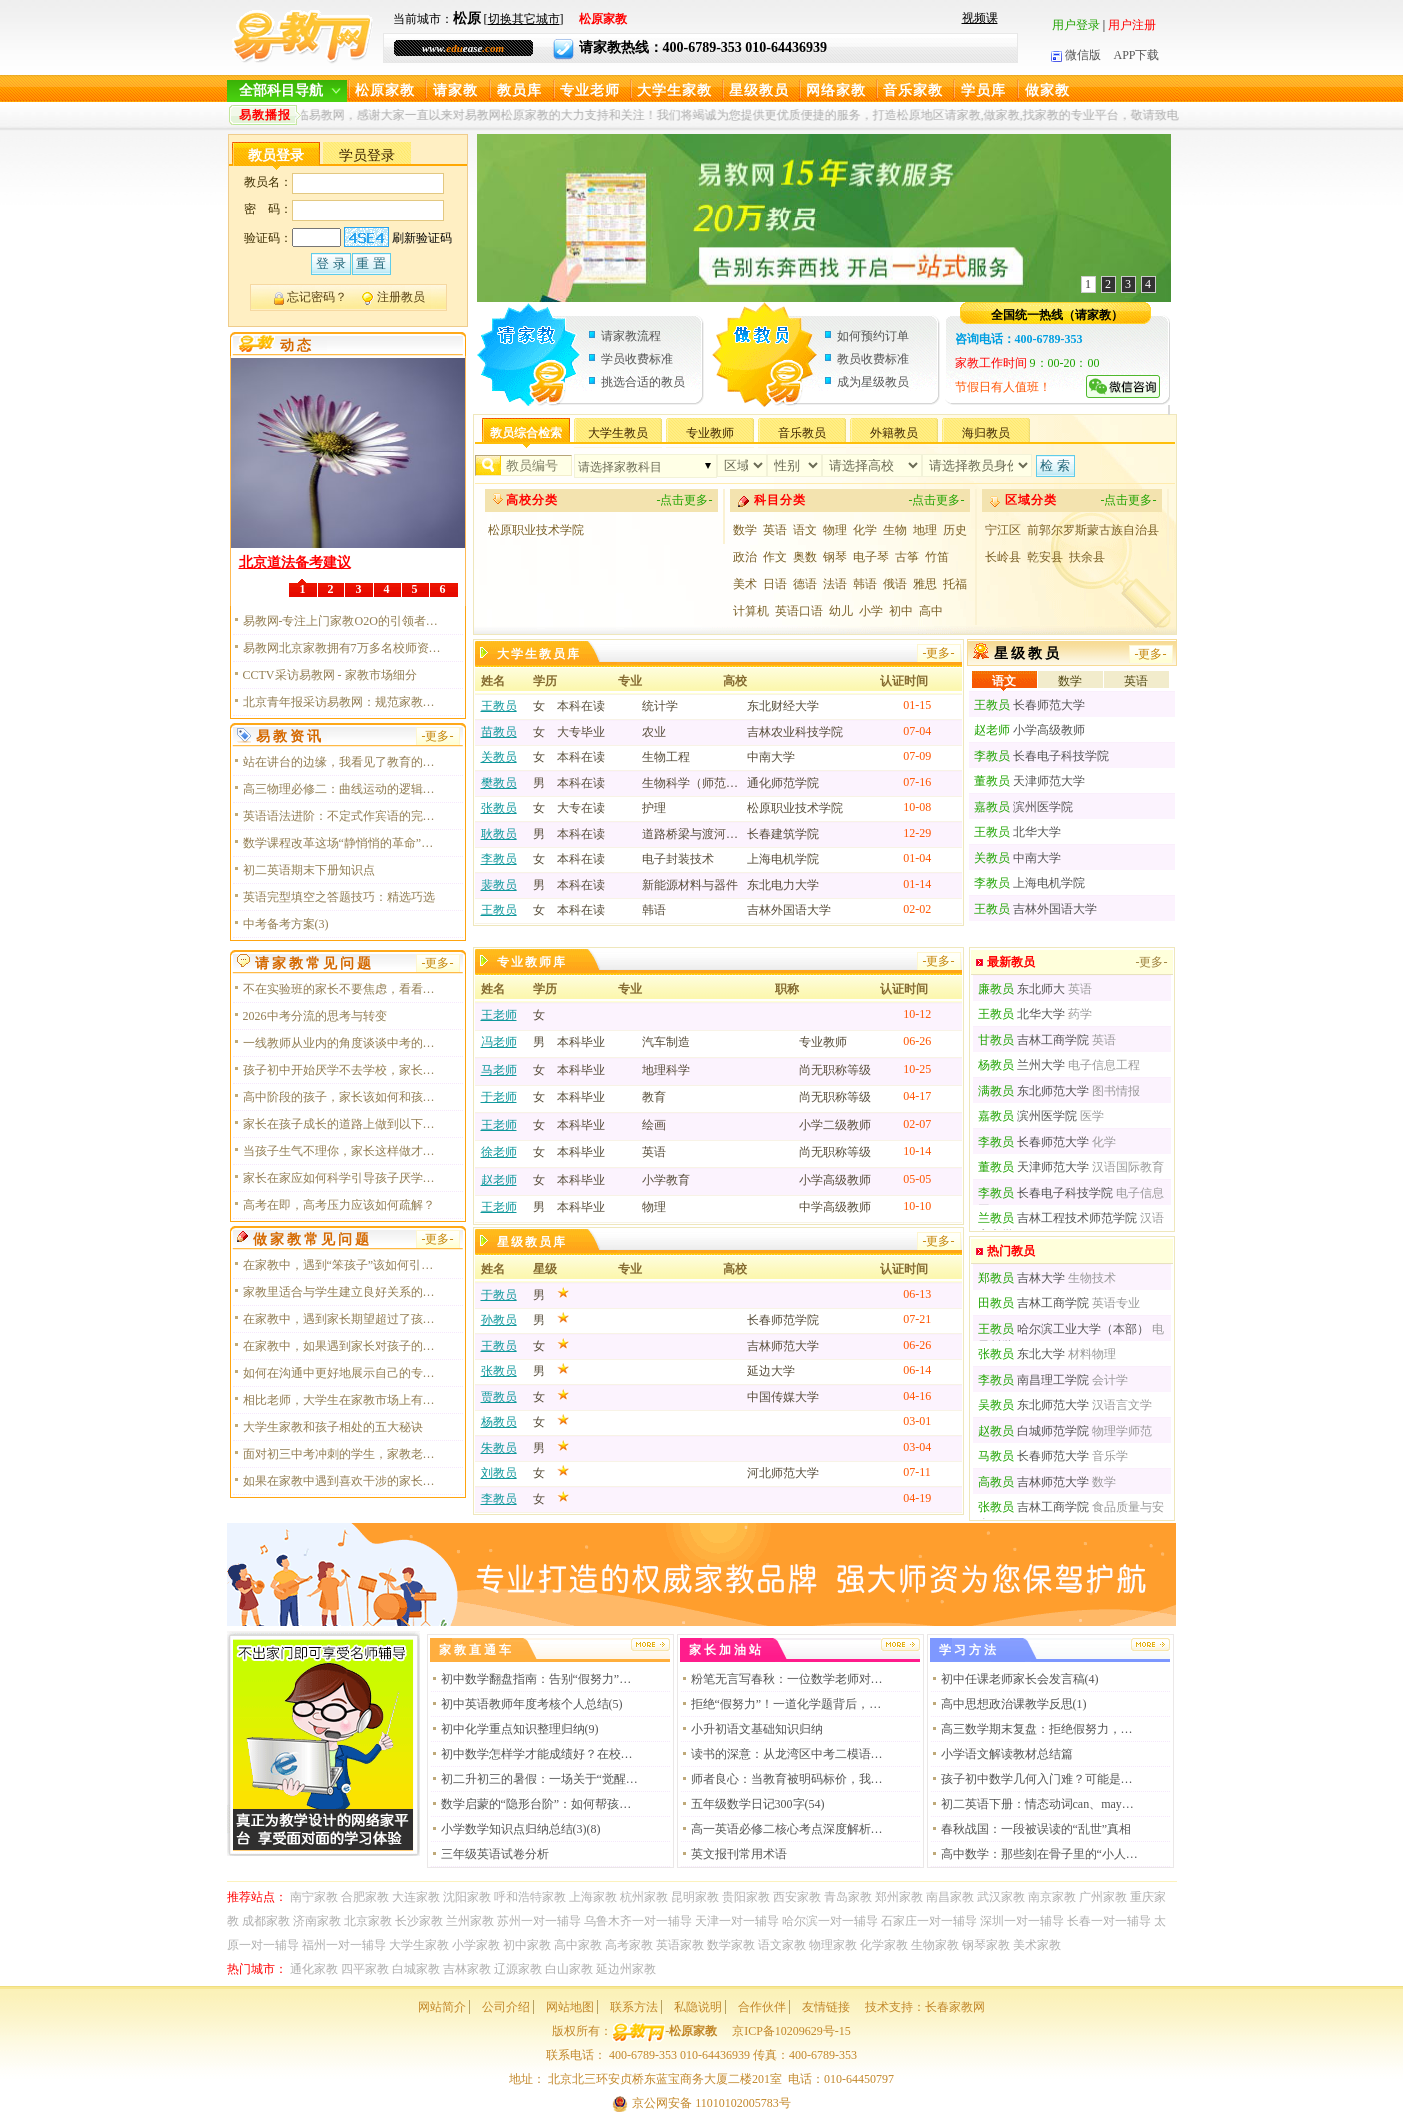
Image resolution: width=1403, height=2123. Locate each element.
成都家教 (266, 1921)
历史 (955, 530)
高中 (931, 611)
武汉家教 (1001, 1897)
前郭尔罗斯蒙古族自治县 (1093, 530)
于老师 (499, 1097)
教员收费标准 (873, 359)
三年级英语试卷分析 (495, 1854)
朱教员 (499, 1448)
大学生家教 (674, 90)
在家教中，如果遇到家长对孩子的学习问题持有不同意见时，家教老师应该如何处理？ (343, 1346)
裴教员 (499, 885)
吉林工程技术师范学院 (1057, 1218)
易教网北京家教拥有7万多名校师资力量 (343, 648)
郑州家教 (899, 1897)
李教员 (499, 859)
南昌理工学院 (1033, 1380)
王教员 (499, 706)
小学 (871, 611)
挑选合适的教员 (643, 382)
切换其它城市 (524, 19)
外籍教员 (894, 433)
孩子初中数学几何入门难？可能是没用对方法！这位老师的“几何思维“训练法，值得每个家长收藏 (1041, 1779)
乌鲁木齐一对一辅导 (638, 1921)
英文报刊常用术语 (739, 1854)
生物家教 (935, 1945)
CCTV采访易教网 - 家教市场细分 (330, 675)
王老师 (499, 1015)
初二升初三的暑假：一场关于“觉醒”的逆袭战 (541, 1779)
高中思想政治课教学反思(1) (1014, 1704)
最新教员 (1011, 962)
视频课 (980, 18)
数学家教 (731, 1945)
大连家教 (416, 1897)
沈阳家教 (467, 1897)
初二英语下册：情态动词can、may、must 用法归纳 (1041, 1804)
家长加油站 (726, 1650)
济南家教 (317, 1921)
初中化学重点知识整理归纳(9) (520, 1729)
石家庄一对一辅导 (929, 1921)
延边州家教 (626, 1969)
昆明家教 (695, 1897)
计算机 (751, 611)
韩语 (865, 584)
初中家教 (527, 1945)
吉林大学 (1021, 1278)
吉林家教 (467, 1969)
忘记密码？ (317, 297)
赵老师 (499, 1180)
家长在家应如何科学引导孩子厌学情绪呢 (343, 1178)
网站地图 (570, 2007)
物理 (835, 530)
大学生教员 (618, 433)
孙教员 (499, 1320)
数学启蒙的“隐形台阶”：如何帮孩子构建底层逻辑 (541, 1804)
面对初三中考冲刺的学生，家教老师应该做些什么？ (343, 1454)
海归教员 (986, 433)
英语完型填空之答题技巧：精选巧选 (339, 897)
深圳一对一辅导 (1022, 1921)
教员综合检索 (526, 433)
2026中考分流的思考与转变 (315, 1016)
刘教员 (499, 1473)
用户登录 (1076, 25)
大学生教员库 (539, 654)
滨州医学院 (1023, 807)
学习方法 (969, 1650)
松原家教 (385, 90)
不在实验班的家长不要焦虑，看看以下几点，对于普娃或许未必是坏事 (343, 989)
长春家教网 (955, 2007)
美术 (745, 584)
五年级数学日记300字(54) (758, 1804)
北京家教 (368, 1921)
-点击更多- (685, 500)
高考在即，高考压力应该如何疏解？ (339, 1205)
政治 (745, 557)
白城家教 (416, 1969)
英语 (775, 530)
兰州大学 (1021, 1065)
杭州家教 (644, 1897)
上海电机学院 (1029, 883)
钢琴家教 (986, 1945)
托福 (955, 584)
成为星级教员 (873, 382)
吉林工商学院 (1033, 1040)
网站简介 (442, 2007)
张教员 (499, 808)
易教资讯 (290, 736)
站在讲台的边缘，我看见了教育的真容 (343, 762)
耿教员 (499, 834)
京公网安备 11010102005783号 (701, 2103)
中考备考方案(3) (286, 924)
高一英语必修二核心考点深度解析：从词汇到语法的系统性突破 (791, 1829)
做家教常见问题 (312, 1239)
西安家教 (797, 1897)
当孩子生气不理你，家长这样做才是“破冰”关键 (343, 1151)
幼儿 (841, 611)
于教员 (499, 1295)
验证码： (268, 238)
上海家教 (593, 1897)
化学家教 (884, 1945)
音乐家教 (913, 90)
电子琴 (871, 557)
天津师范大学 (1029, 781)
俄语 (895, 584)
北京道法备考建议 (295, 562)
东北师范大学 (1033, 1091)
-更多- (939, 653)
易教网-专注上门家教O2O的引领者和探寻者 (343, 621)
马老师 (499, 1070)
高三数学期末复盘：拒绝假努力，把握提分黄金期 (1041, 1729)
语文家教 (782, 1945)
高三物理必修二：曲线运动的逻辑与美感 (343, 789)
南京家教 (1052, 1897)
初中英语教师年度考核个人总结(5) (532, 1704)
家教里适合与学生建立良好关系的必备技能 (343, 1292)
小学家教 (476, 1945)
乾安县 (1045, 557)
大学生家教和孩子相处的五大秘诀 (333, 1427)
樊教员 (499, 783)
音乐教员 (802, 433)
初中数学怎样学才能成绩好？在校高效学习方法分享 (541, 1754)
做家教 (1047, 90)
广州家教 (1103, 1897)
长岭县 (1003, 557)
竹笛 (937, 557)
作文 (775, 557)
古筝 (907, 557)
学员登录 (367, 155)
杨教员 (499, 1422)
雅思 (925, 584)
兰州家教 (470, 1921)
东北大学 (1021, 1354)
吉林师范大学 (1033, 1482)
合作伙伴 (762, 2007)
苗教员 (499, 732)
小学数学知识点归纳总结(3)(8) (521, 1829)
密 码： (268, 209)
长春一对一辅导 (1109, 1921)
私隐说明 (698, 2007)
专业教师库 (532, 962)
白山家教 (569, 1969)
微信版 (1076, 55)
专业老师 (590, 90)
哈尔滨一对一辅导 (830, 1921)
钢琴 (835, 557)
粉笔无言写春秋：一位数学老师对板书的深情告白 (791, 1679)
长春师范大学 (1029, 705)
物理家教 (833, 1945)
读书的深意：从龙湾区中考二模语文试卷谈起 (791, 1754)
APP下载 (1136, 55)
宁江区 (1003, 530)
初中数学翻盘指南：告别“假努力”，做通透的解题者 (541, 1679)
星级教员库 (532, 1242)
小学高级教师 (1029, 730)
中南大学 (1017, 858)
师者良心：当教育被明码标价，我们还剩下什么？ (791, 1779)
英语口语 (799, 611)
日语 (775, 584)
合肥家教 (365, 1897)
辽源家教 (518, 1969)
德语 (805, 584)
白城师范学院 (1033, 1431)
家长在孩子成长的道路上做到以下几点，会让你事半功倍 (343, 1124)
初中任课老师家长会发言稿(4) (1020, 1679)
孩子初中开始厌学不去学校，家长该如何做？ (343, 1070)
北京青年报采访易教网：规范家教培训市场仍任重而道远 (343, 702)
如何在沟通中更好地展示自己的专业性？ (343, 1373)
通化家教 (314, 1969)
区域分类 (1031, 500)
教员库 (519, 90)
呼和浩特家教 (530, 1897)
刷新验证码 (422, 238)
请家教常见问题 (314, 963)
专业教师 (710, 433)
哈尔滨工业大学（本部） (1063, 1329)
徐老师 (499, 1152)
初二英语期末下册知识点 (309, 870)
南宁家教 (314, 1897)
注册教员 (401, 297)
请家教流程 (631, 336)
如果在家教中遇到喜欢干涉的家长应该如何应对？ (343, 1481)
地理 (925, 530)
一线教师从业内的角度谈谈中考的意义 (343, 1043)
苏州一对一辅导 (539, 1921)
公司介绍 (506, 2007)
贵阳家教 (746, 1897)
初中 (901, 611)
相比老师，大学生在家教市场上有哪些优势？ (343, 1400)
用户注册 (1132, 25)
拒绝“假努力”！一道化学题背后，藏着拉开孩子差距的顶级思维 (791, 1704)
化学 (865, 530)
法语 (835, 584)
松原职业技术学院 (536, 530)
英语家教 (680, 1945)
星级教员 (759, 90)
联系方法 (634, 2007)
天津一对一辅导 (737, 1921)
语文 (805, 530)
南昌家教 (950, 1897)
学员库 (983, 90)
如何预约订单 (873, 336)
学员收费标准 (637, 359)
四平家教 (365, 1969)
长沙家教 (419, 1921)
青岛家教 (848, 1897)
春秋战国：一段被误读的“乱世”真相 (1036, 1829)
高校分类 (532, 500)
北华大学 (1017, 832)
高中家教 (578, 1945)
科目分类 (780, 500)
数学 (745, 530)
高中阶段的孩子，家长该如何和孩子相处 (343, 1097)
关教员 (499, 757)
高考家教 (629, 1945)
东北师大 (1021, 989)
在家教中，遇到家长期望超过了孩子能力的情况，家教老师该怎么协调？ (343, 1319)
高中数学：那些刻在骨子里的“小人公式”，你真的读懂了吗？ (1041, 1854)
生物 (895, 530)
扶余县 (1087, 557)
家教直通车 (476, 1650)
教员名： (268, 182)
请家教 (455, 90)
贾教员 (499, 1397)
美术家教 (1037, 1945)
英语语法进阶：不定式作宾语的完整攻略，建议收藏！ (343, 816)
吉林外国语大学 (1035, 909)
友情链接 (826, 2007)
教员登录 (276, 155)
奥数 (805, 557)
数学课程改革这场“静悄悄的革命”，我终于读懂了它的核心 (343, 843)
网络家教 (836, 90)
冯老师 (499, 1042)
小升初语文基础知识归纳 (757, 1729)
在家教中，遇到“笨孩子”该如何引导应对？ (343, 1265)
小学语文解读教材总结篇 (1007, 1754)
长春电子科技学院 (1041, 756)
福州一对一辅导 (344, 1945)
